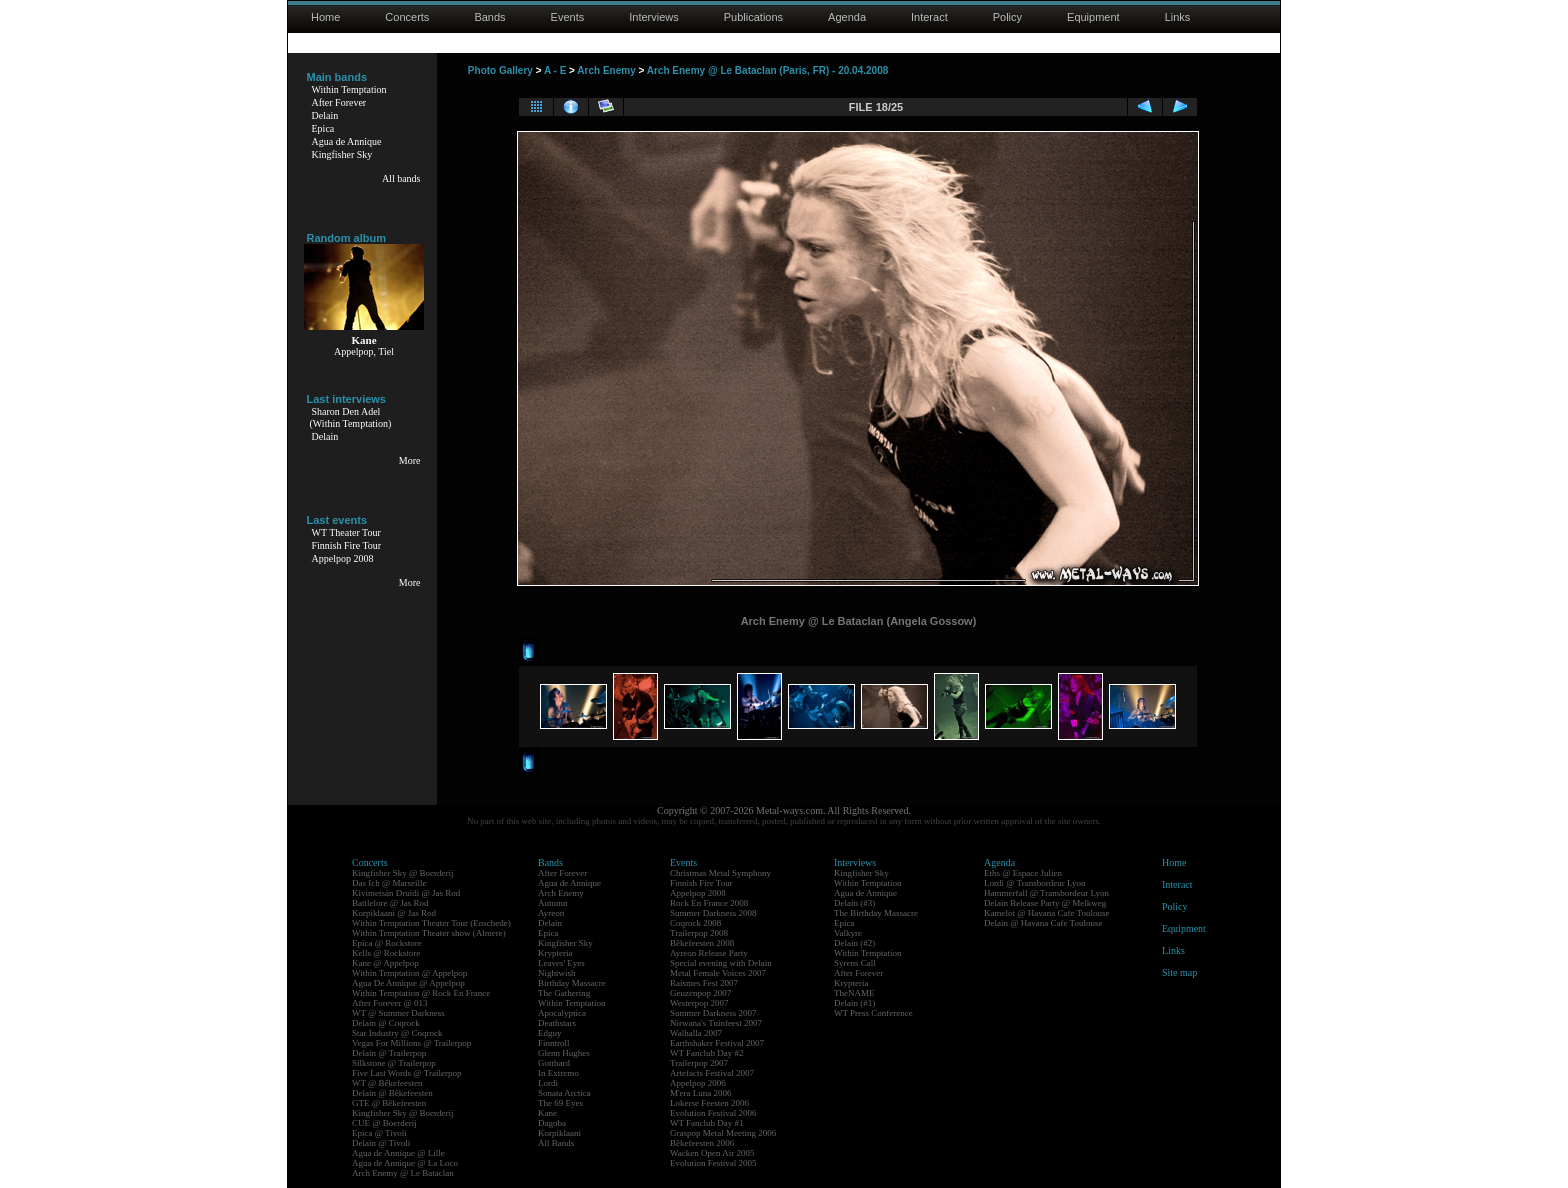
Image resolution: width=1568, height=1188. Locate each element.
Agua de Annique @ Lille (398, 1153)
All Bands (556, 1143)
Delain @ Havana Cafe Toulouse (1043, 923)
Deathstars (557, 1023)
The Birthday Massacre (876, 913)
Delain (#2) (854, 943)
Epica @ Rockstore (387, 943)
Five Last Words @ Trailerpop (406, 1073)
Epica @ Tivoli (379, 1133)
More (410, 460)
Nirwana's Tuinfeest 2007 (716, 1023)
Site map (1179, 972)
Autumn (553, 903)
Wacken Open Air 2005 (712, 1153)
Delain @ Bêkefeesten (392, 1093)
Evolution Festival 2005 (713, 1163)
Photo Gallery (500, 70)
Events (568, 17)
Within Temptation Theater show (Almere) (429, 933)
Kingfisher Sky (342, 154)
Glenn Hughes (564, 1053)
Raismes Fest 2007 (704, 983)
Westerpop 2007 (699, 1003)
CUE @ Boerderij (384, 1123)
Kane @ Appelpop (385, 963)
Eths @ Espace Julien (1023, 873)
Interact (929, 17)
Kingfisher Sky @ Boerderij (403, 873)
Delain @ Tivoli (381, 1143)
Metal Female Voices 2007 (718, 973)
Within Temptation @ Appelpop (409, 973)
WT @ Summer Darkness (398, 1013)
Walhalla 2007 (696, 1033)
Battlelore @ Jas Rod (390, 903)
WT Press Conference (873, 1013)
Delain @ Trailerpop (389, 1053)
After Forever (339, 102)
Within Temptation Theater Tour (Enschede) (431, 923)
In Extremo (558, 1073)
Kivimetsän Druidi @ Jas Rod (406, 893)
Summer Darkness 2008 (713, 913)
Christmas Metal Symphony (720, 873)
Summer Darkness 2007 (713, 1013)
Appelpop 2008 (343, 558)
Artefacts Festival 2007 (712, 1073)
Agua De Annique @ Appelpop (408, 983)
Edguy (550, 1033)
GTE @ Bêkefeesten (389, 1103)
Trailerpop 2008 (699, 933)
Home (325, 17)
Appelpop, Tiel (364, 351)
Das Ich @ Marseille (389, 883)
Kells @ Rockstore (386, 953)
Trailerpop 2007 (699, 1063)
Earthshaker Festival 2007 (717, 1043)
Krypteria (555, 953)
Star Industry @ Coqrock (397, 1033)
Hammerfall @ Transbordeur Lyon (1046, 893)
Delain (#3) (854, 903)
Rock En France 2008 (709, 903)
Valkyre (848, 933)
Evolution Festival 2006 (713, 1113)
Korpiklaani (559, 1133)
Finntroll (554, 1043)
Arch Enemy (606, 70)
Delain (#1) (854, 1003)
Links (1178, 17)
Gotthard (554, 1063)
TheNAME (854, 993)
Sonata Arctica (564, 1093)
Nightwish (557, 973)
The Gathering (564, 993)
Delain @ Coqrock (386, 1023)
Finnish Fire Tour (347, 545)
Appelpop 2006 (698, 1083)
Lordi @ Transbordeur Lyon (1035, 883)
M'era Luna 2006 (701, 1093)
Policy (1007, 17)
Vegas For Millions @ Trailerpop (411, 1043)
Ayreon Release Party (709, 953)
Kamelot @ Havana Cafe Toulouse (1046, 913)
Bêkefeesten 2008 (702, 943)
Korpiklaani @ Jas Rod (394, 913)
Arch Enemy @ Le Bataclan (403, 1173)
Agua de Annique (347, 141)
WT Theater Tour (346, 532)
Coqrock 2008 (695, 923)
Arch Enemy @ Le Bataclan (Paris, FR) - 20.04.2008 (768, 70)
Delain (325, 115)
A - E (555, 70)
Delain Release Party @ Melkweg (1045, 903)
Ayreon (551, 913)
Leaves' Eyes (561, 963)
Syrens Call (855, 963)
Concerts (407, 17)
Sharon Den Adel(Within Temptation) (351, 417)
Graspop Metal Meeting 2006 (723, 1133)
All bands (401, 178)
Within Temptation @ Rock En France (421, 993)
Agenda (847, 17)
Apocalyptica (562, 1013)
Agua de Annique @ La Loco (405, 1163)
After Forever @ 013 (390, 1003)
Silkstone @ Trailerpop (394, 1063)
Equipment (1093, 17)
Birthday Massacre (572, 983)
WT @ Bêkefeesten (387, 1083)
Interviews (654, 17)
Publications (753, 17)
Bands (489, 17)
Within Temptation (349, 89)
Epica (323, 128)
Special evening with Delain (721, 963)
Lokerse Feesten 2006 (709, 1103)
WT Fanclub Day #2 (707, 1053)
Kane (547, 1113)
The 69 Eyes (560, 1103)
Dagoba (552, 1123)
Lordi (548, 1083)
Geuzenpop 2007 (700, 993)
